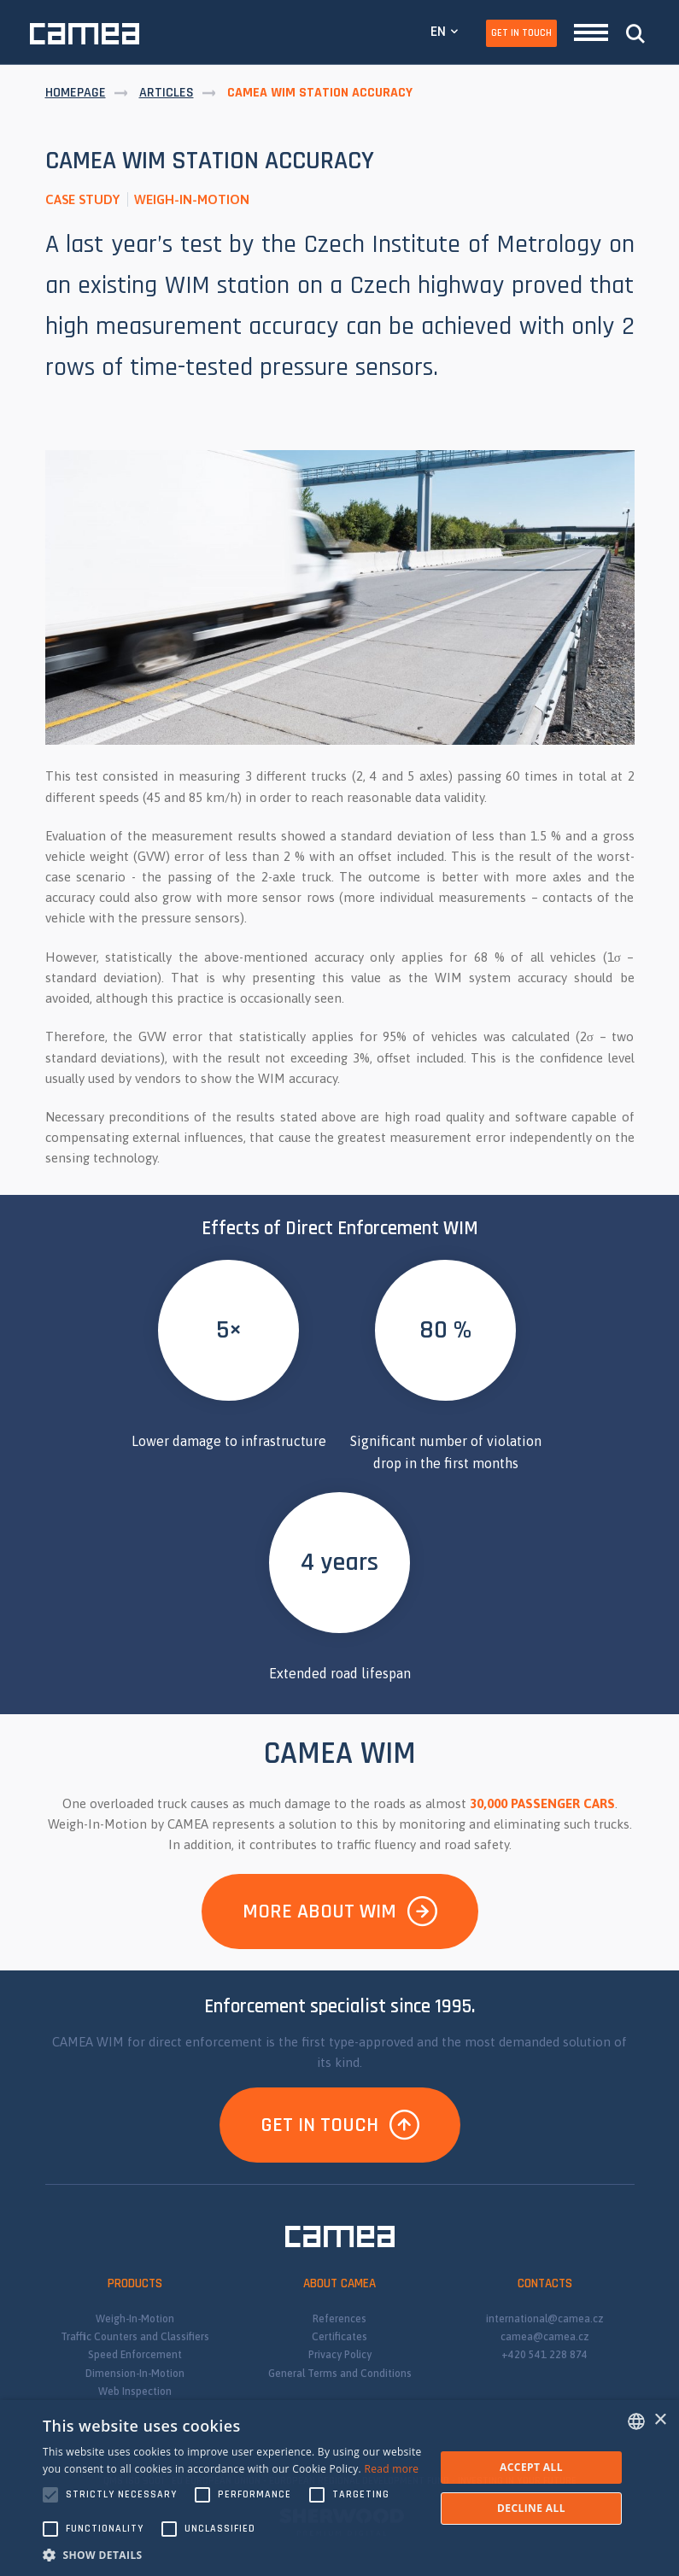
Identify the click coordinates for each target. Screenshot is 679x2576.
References (339, 2319)
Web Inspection (135, 2391)
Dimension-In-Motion (134, 2374)
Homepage (75, 93)
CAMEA (84, 33)
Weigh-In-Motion (135, 2319)
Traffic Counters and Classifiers (135, 2337)
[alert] (339, 2488)
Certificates (339, 2337)
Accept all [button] (531, 2467)
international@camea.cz (545, 2319)
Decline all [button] (531, 2508)
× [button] (659, 2420)
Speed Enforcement (135, 2355)
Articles (166, 93)
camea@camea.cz (544, 2337)
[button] (233, 2554)
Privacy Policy (340, 2355)
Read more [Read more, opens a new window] (391, 2469)
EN (438, 31)
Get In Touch (521, 32)
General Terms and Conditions (340, 2374)
